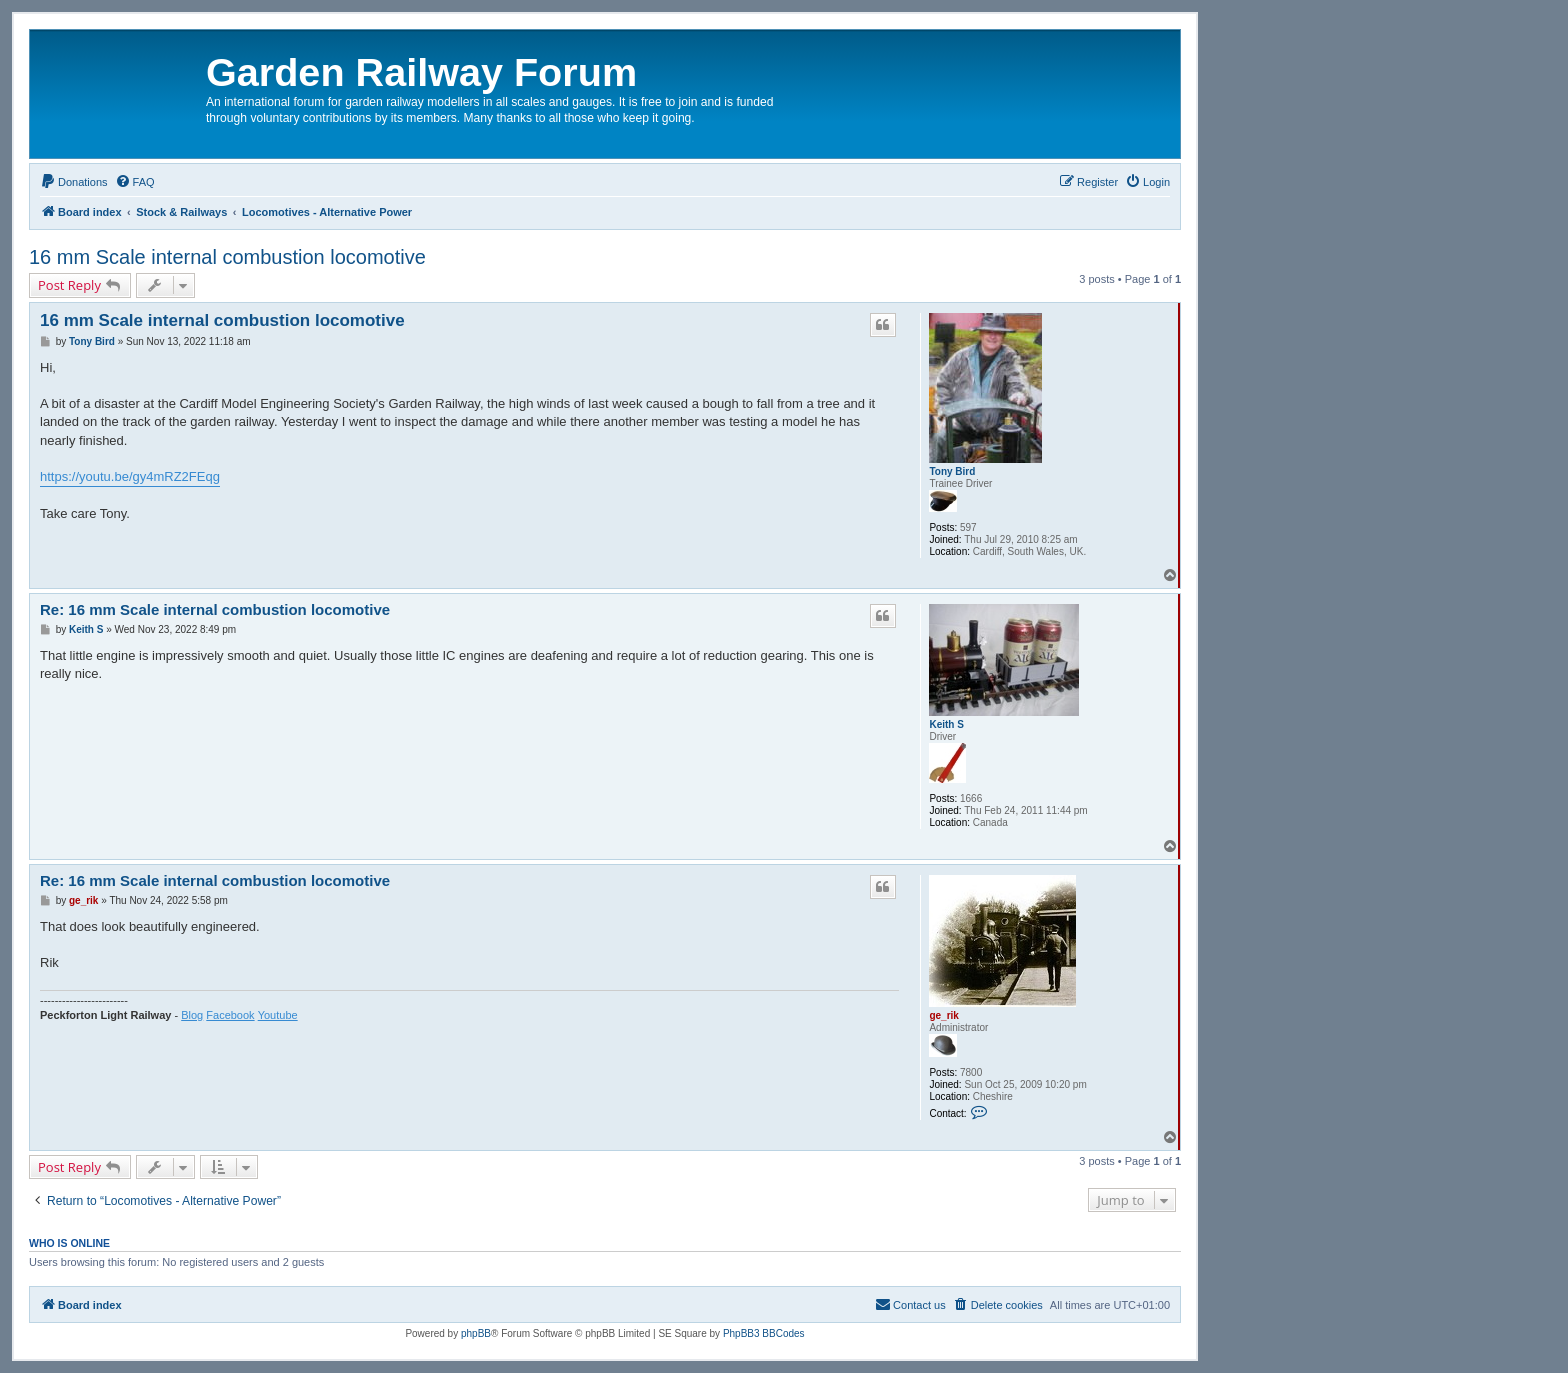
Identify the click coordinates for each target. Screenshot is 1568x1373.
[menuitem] (74, 182)
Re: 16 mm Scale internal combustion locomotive (215, 609)
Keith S (946, 724)
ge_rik (943, 1015)
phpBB (476, 1333)
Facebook (230, 1015)
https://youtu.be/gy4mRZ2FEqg (130, 476)
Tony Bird (952, 471)
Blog (192, 1015)
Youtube (278, 1015)
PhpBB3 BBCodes (764, 1333)
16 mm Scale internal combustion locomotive (227, 257)
